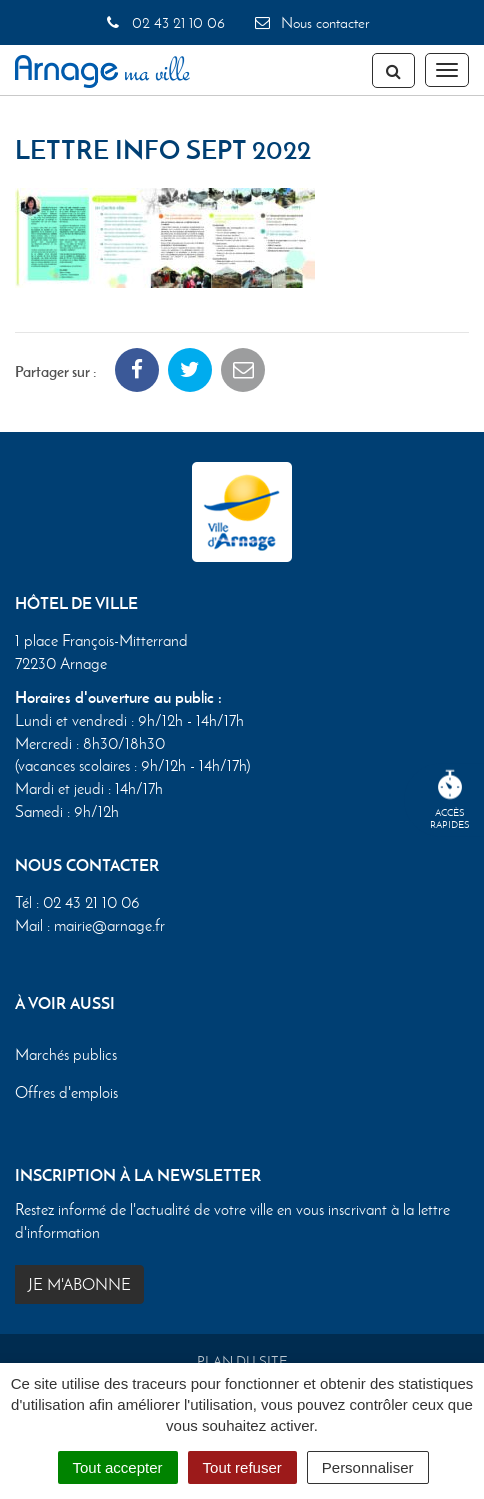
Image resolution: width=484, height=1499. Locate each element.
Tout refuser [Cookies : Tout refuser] (242, 1467)
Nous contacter (311, 23)
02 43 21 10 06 (163, 23)
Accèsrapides (450, 800)
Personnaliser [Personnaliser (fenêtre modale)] (368, 1467)
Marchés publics (66, 1054)
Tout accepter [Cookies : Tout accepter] (118, 1467)
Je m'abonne (79, 1284)
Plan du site (242, 1361)
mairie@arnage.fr (109, 925)
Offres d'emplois (66, 1092)
